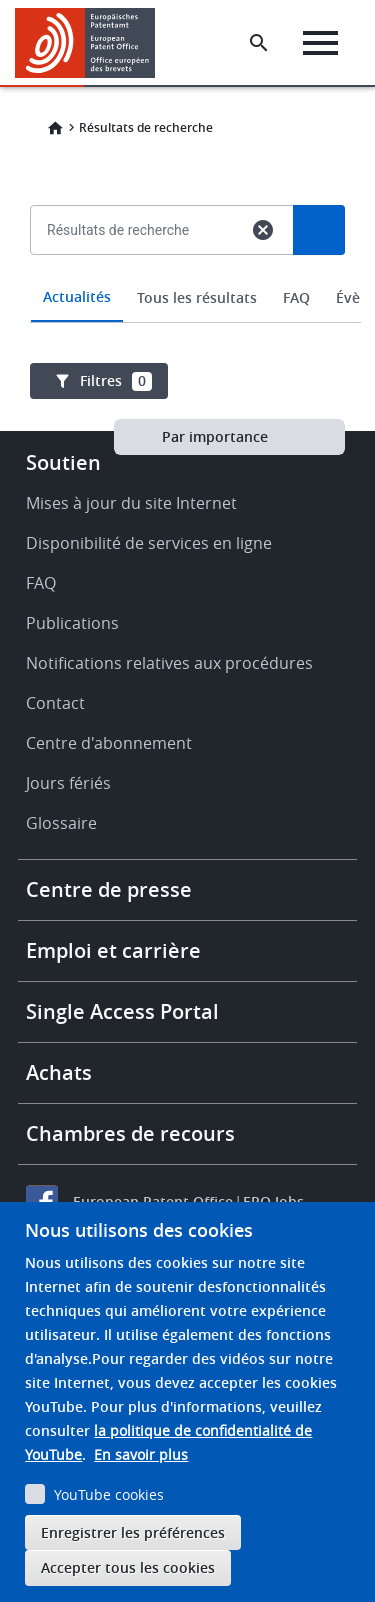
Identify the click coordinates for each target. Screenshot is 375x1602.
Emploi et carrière (113, 950)
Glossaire (61, 823)
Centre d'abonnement (109, 743)
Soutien (63, 462)
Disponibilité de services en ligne (149, 543)
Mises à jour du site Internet (131, 503)
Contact (55, 703)
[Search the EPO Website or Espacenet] (259, 43)
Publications (72, 623)
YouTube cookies (109, 1494)
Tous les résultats (197, 297)
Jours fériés (68, 783)
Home (55, 128)
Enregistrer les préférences (133, 1532)
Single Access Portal (122, 1011)
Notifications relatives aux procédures (169, 663)
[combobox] (187, 276)
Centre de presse (109, 889)
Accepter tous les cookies (128, 1567)
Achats (59, 1072)
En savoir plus (141, 1454)
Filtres (116, 381)
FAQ (296, 297)
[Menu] (320, 43)
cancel (263, 230)
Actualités (77, 296)
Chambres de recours (130, 1133)
